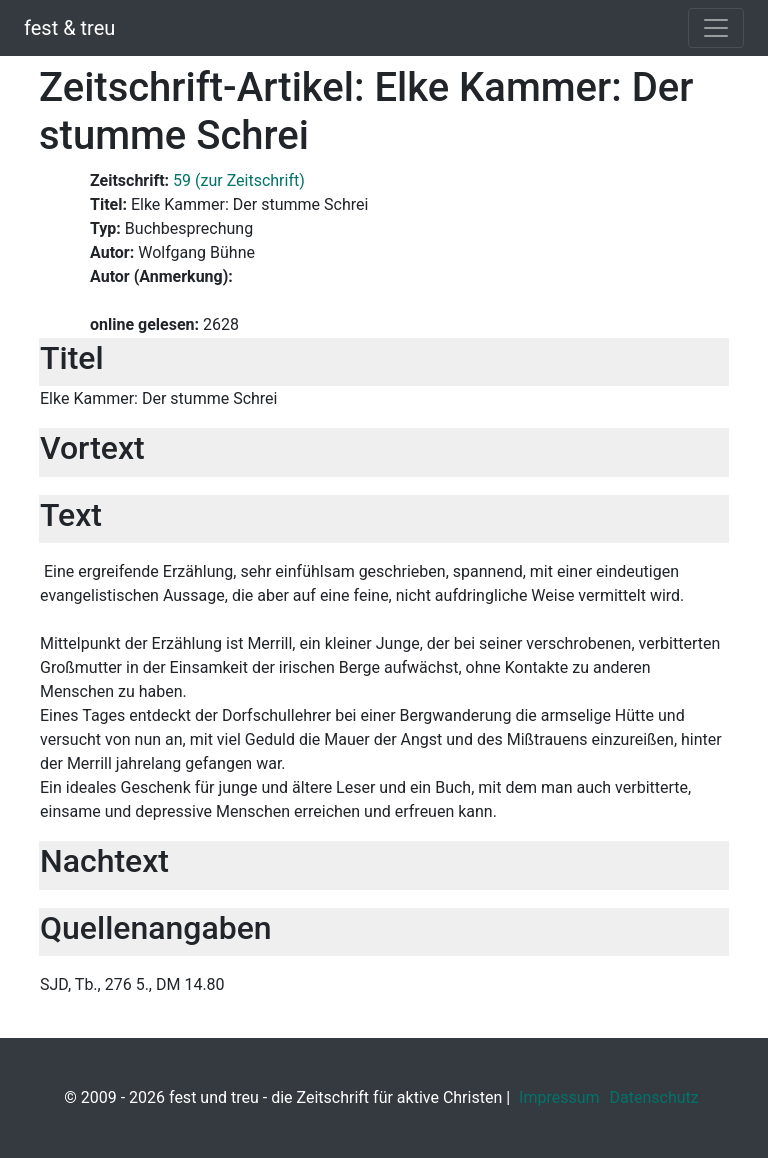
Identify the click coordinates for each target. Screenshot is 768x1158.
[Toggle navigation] (716, 28)
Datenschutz (654, 1097)
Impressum (559, 1097)
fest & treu (69, 28)
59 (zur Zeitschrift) (239, 180)
